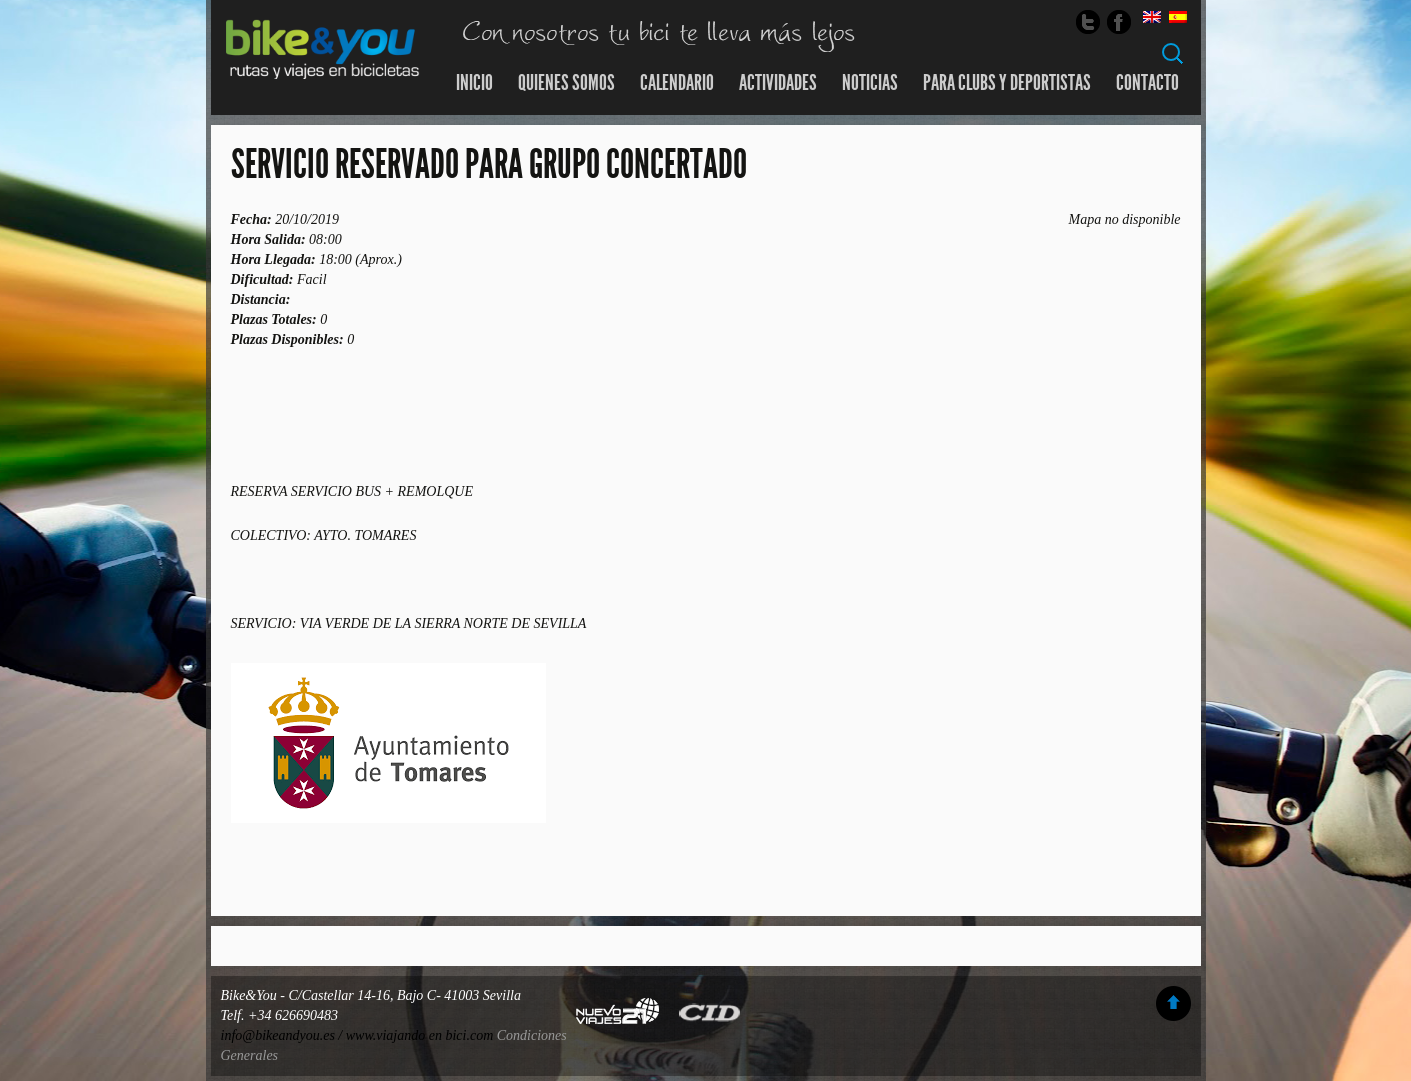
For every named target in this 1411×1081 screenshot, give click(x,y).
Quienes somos (566, 83)
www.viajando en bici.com (420, 1035)
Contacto (1147, 83)
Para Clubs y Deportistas (1007, 83)
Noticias (870, 83)
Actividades (778, 83)
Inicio (474, 83)
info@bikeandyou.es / (283, 1035)
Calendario (677, 83)
